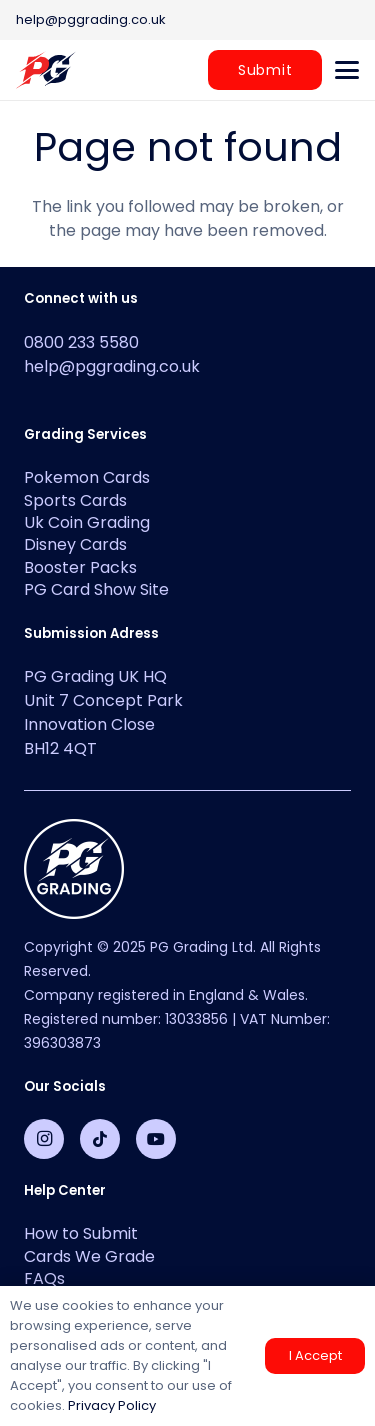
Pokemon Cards (87, 477)
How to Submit (81, 1233)
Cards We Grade (89, 1256)
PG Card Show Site (96, 589)
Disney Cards (75, 544)
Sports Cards (75, 500)
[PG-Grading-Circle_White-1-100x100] (187, 869)
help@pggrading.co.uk (112, 366)
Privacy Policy (112, 1405)
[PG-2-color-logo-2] (46, 70)
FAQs (44, 1278)
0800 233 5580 (81, 342)
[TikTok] (100, 1139)
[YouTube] (156, 1139)
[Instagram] (44, 1139)
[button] (347, 70)
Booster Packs (80, 567)
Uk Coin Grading (87, 522)
